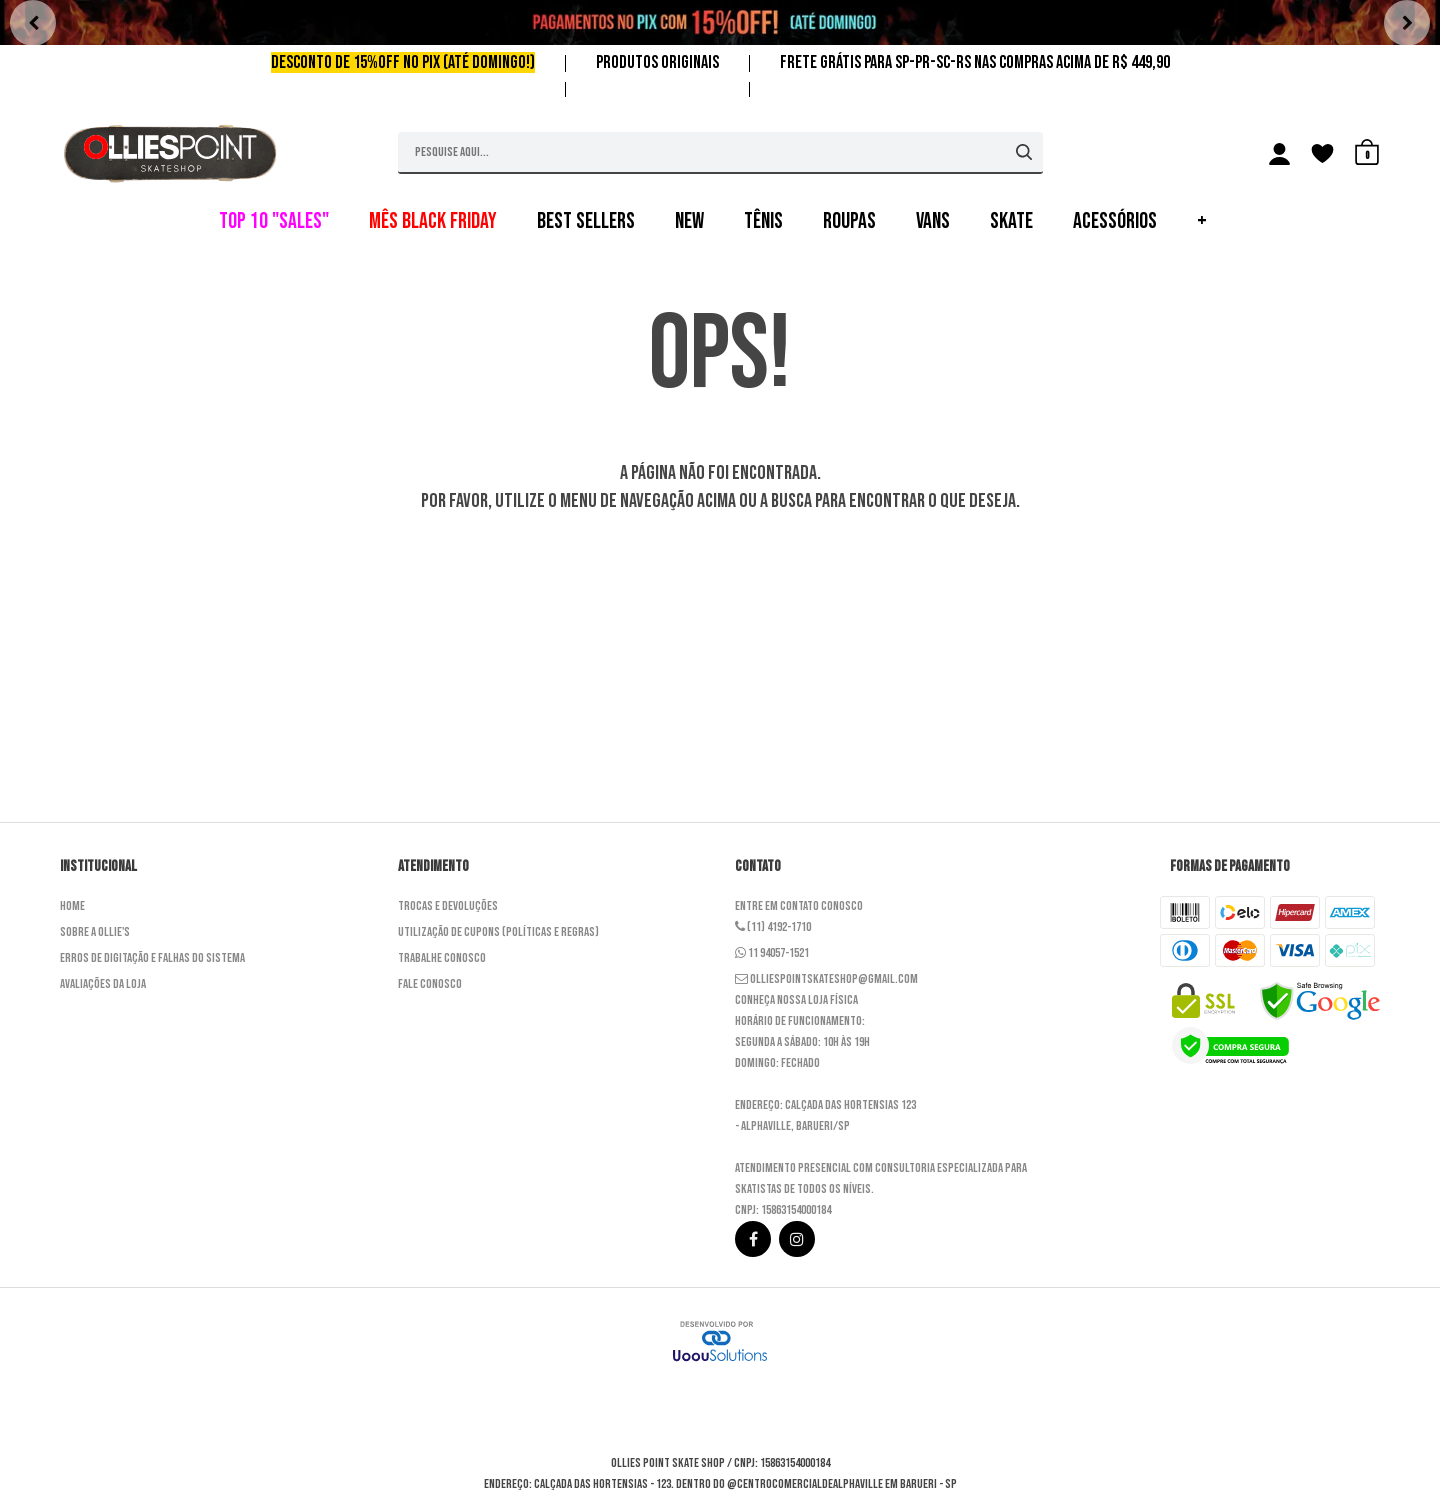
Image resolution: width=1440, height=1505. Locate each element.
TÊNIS (763, 221)
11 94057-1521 (772, 953)
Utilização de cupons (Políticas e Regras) (498, 932)
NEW (689, 221)
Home (72, 906)
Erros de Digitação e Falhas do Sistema (152, 958)
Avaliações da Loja (103, 984)
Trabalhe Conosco (442, 958)
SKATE (1011, 221)
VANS (933, 221)
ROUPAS (849, 221)
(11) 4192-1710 (773, 927)
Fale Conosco (430, 984)
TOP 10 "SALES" (274, 221)
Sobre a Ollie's (95, 932)
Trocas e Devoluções (448, 906)
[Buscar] (1024, 152)
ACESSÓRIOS (1115, 221)
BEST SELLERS (586, 221)
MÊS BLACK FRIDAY (433, 221)
